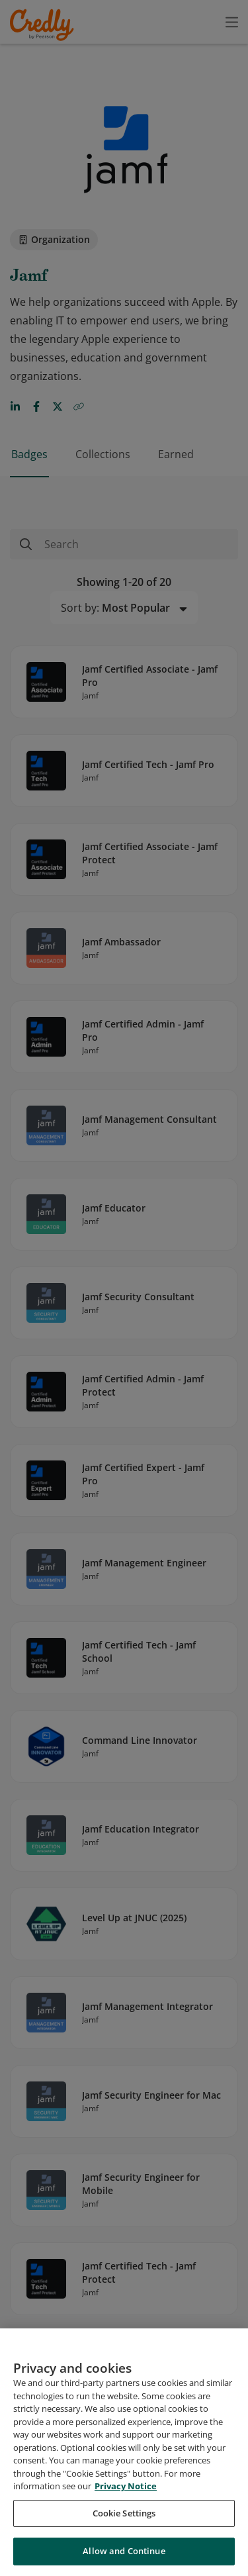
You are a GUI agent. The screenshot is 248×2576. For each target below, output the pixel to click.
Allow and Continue (124, 2551)
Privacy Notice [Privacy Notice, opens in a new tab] (126, 2486)
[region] (124, 2452)
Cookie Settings (124, 2513)
